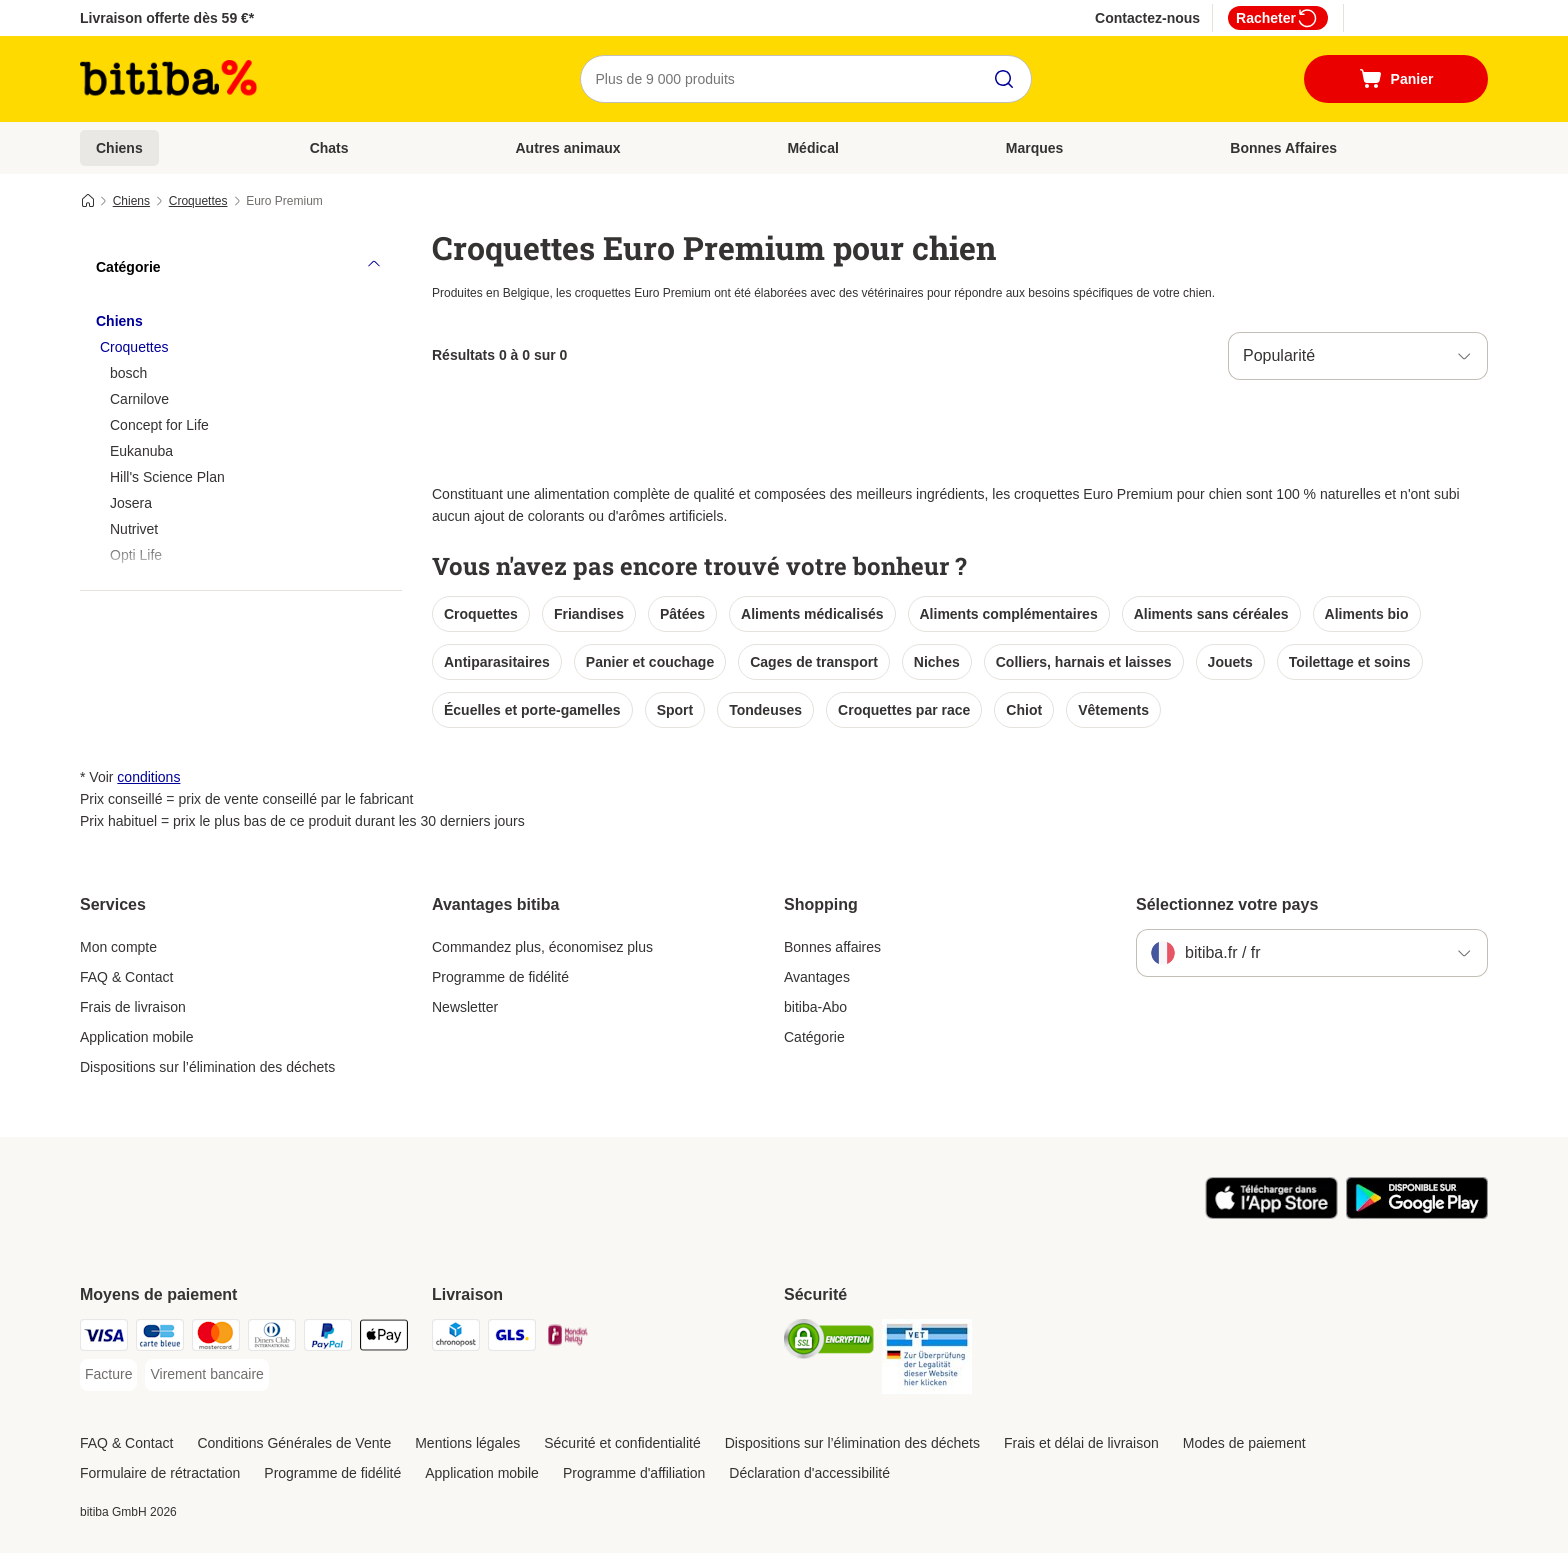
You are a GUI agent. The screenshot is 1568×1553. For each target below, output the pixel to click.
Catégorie (814, 1037)
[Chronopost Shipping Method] (456, 1338)
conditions (148, 777)
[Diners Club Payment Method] (272, 1338)
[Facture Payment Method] (108, 1375)
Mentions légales (467, 1443)
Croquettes (198, 201)
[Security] (829, 1342)
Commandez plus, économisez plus (542, 947)
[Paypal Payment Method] (328, 1338)
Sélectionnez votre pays (1227, 904)
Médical (812, 148)
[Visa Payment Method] (104, 1338)
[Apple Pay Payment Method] (384, 1338)
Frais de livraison (133, 1007)
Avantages (817, 977)
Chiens (119, 148)
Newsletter (465, 1007)
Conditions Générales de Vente (294, 1443)
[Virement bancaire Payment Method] (206, 1375)
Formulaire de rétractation (160, 1473)
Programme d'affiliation (634, 1473)
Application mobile (137, 1037)
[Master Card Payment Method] (216, 1338)
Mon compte (118, 947)
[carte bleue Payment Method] (160, 1338)
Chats (329, 148)
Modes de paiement (1244, 1443)
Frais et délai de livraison (1081, 1443)
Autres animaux (567, 148)
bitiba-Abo (815, 1007)
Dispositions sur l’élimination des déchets (207, 1067)
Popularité (1279, 355)
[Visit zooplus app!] (1271, 1214)
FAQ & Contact (126, 977)
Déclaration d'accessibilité (809, 1473)
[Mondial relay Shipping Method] (568, 1338)
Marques (1035, 148)
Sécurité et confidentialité (622, 1443)
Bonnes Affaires (1283, 148)
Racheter (1278, 18)
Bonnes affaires (832, 947)
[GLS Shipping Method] (512, 1338)
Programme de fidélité (500, 977)
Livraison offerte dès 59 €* (167, 18)
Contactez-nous (1147, 18)
